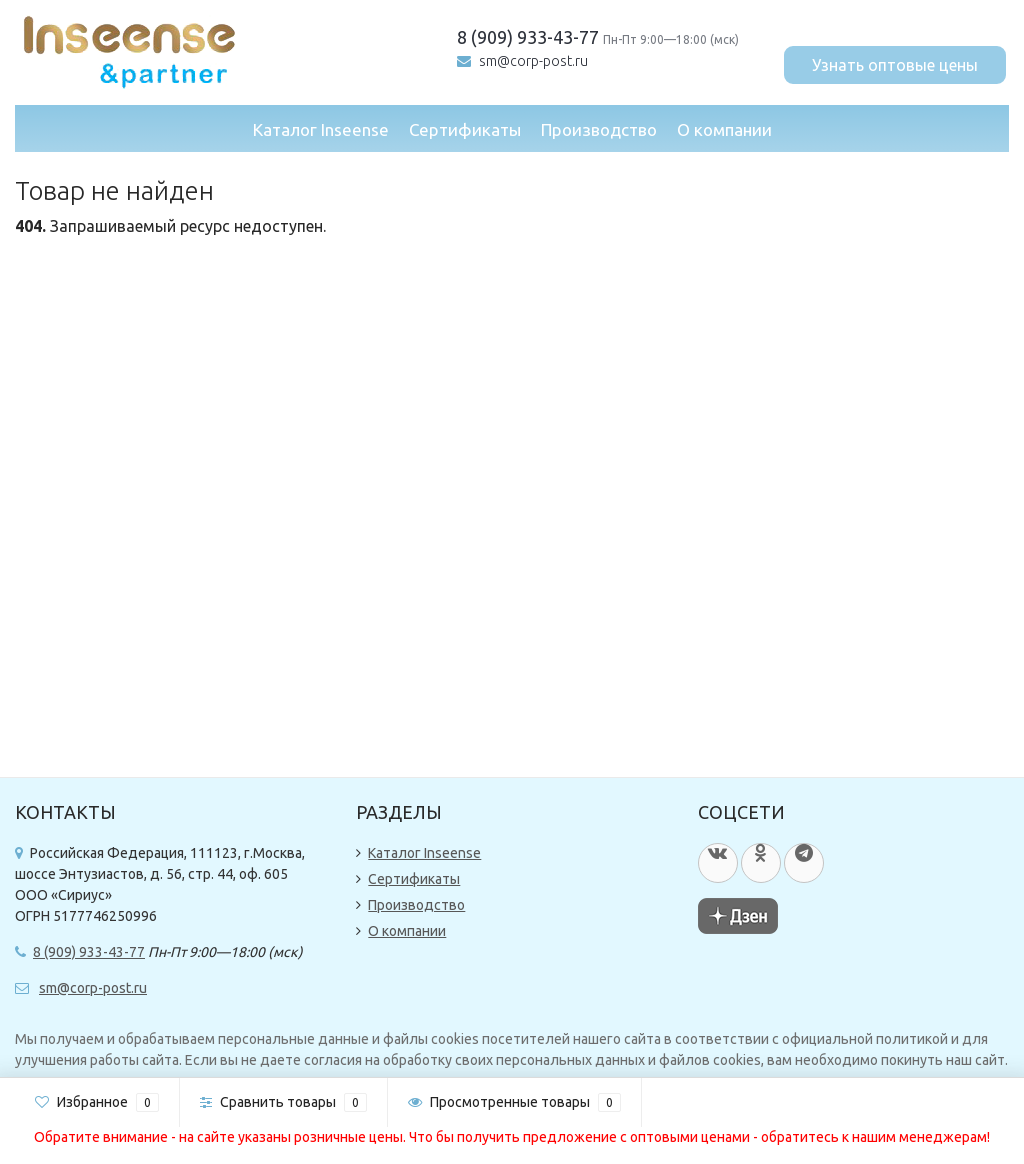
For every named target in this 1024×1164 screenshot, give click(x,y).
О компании (724, 129)
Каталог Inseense (321, 129)
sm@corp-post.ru (533, 61)
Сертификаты (465, 129)
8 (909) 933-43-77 (528, 37)
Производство (599, 129)
